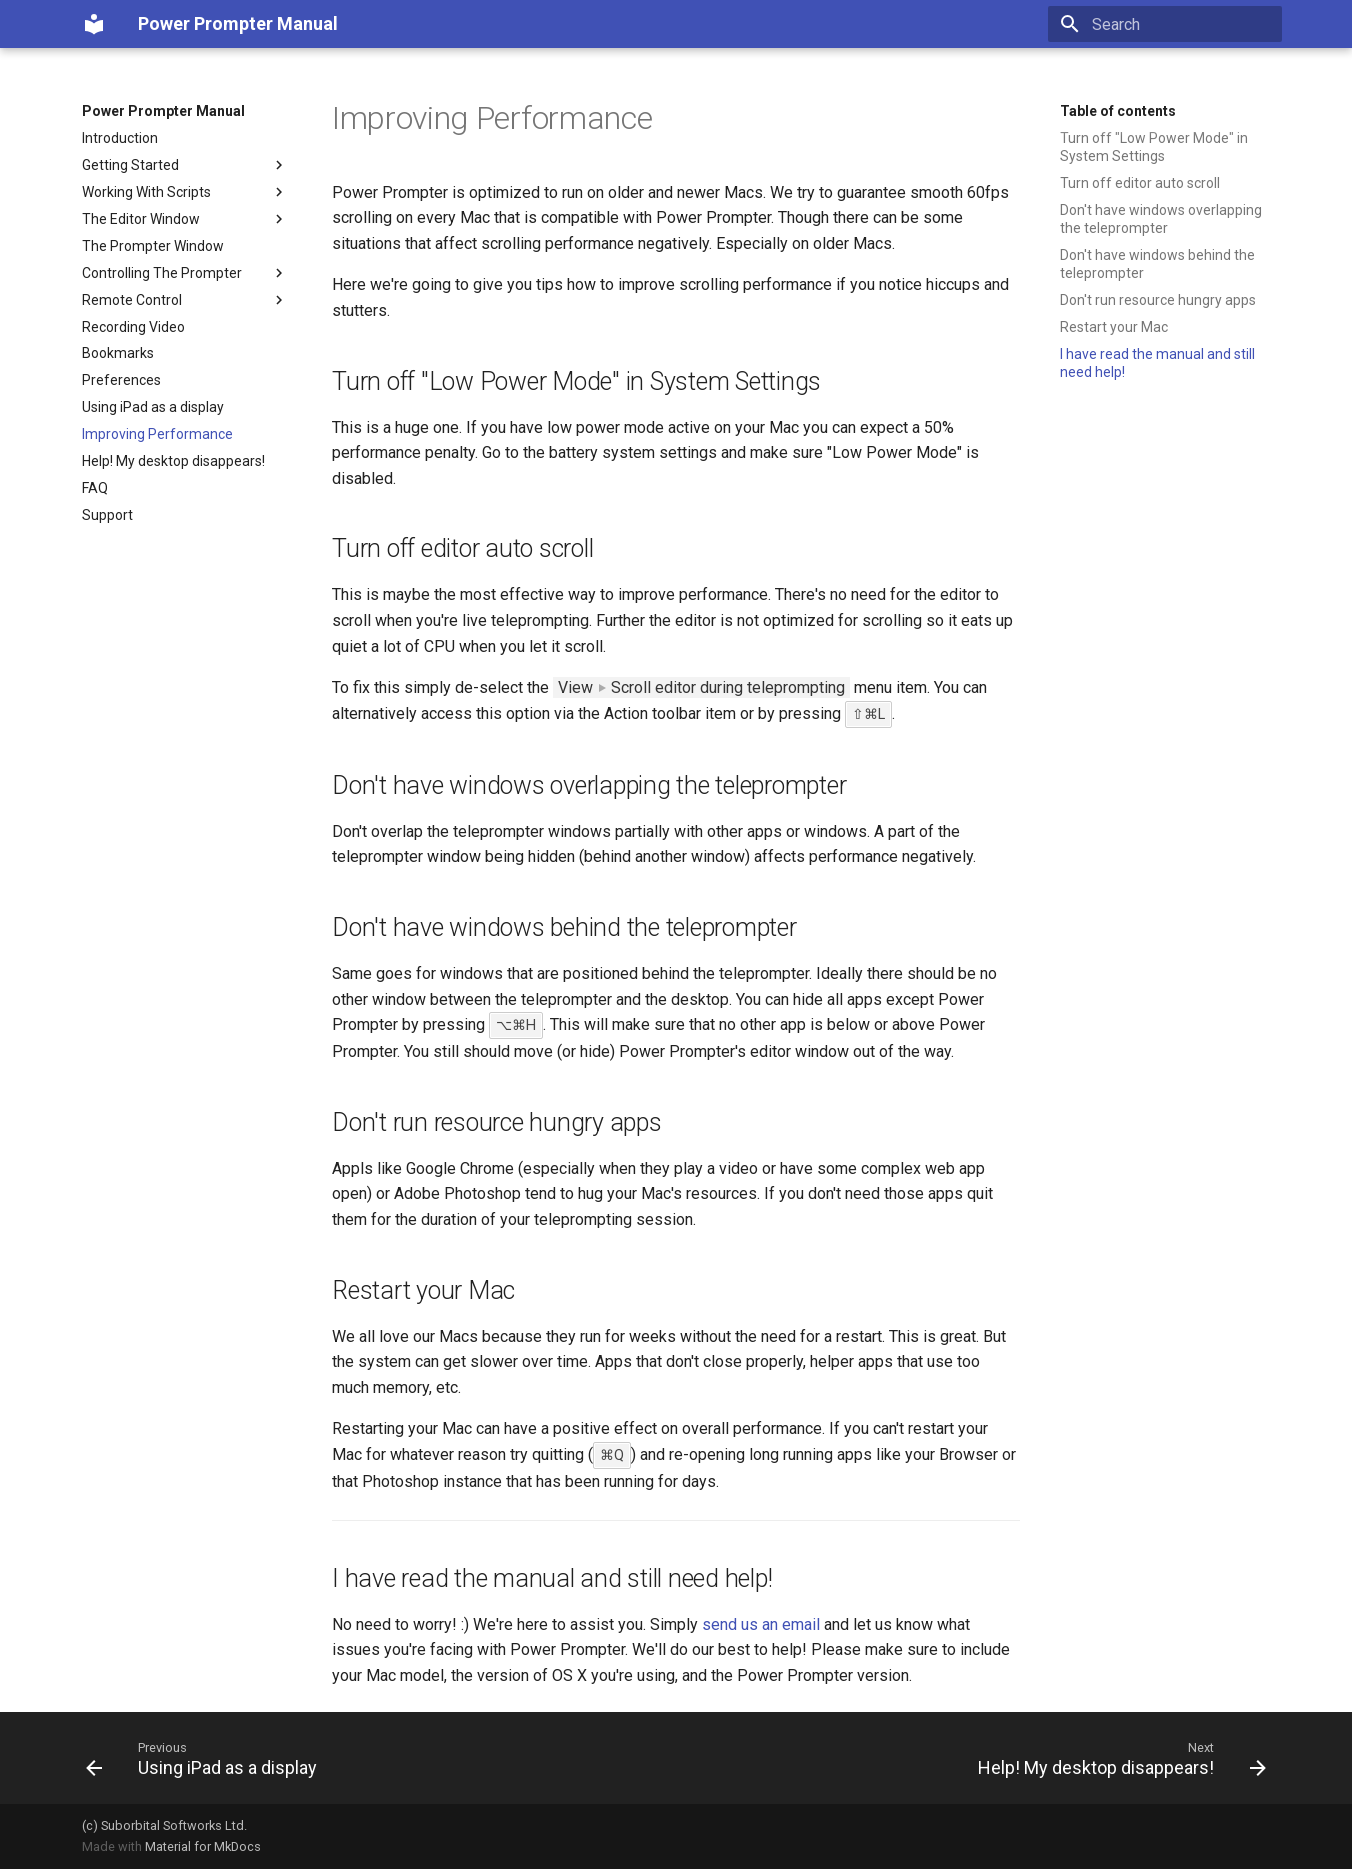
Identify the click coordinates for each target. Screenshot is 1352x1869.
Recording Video (133, 327)
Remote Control (185, 300)
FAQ (95, 488)
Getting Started (185, 165)
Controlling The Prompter (185, 273)
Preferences (121, 380)
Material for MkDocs (203, 1846)
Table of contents (1118, 111)
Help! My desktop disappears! (173, 461)
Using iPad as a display (153, 407)
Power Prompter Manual (163, 111)
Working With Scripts (185, 192)
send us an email (761, 1624)
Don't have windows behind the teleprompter (1157, 264)
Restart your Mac (1114, 327)
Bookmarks (118, 353)
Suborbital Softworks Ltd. (174, 1825)
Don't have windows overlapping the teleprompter (1161, 219)
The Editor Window (185, 219)
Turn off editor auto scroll (1140, 183)
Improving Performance (157, 434)
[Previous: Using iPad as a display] (206, 1758)
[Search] (1165, 24)
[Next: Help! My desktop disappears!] (1117, 1758)
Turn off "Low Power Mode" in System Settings (1154, 147)
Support (107, 515)
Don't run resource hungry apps (1158, 300)
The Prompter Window (153, 246)
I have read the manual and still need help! (1157, 363)
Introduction (120, 138)
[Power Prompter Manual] (94, 24)
